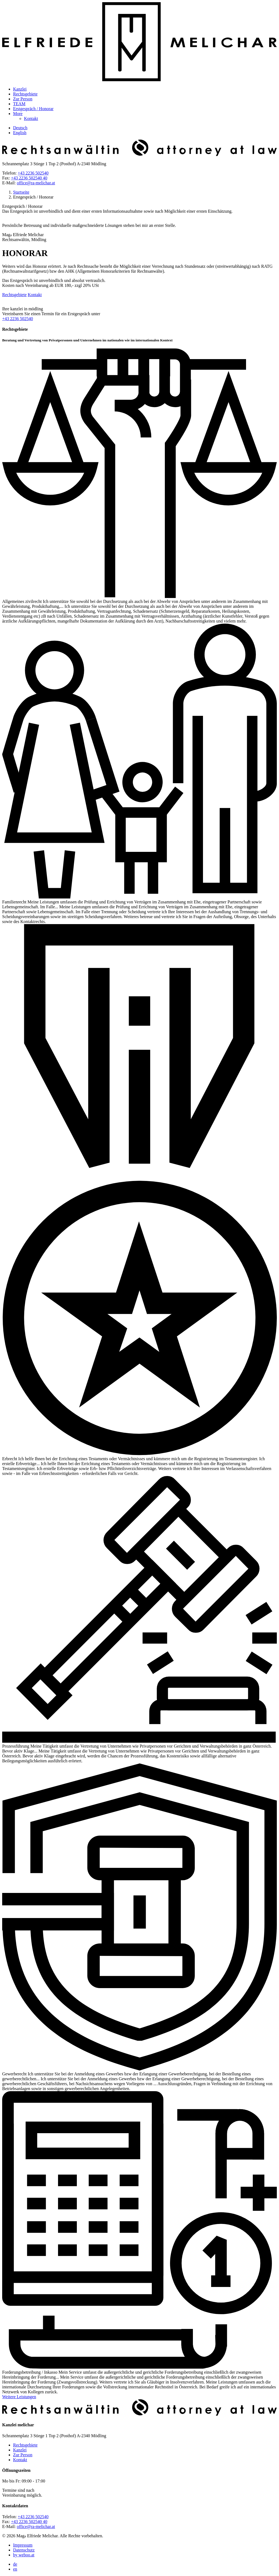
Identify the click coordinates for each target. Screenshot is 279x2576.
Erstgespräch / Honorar (33, 108)
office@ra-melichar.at (36, 183)
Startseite (21, 192)
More (18, 113)
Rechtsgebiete (25, 94)
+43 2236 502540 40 (29, 178)
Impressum (22, 2545)
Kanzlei (20, 89)
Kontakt (31, 118)
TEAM (19, 103)
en (15, 2569)
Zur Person (22, 99)
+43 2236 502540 (33, 173)
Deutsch (20, 127)
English (19, 132)
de (15, 2564)
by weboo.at (23, 2555)
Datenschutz (24, 2550)
